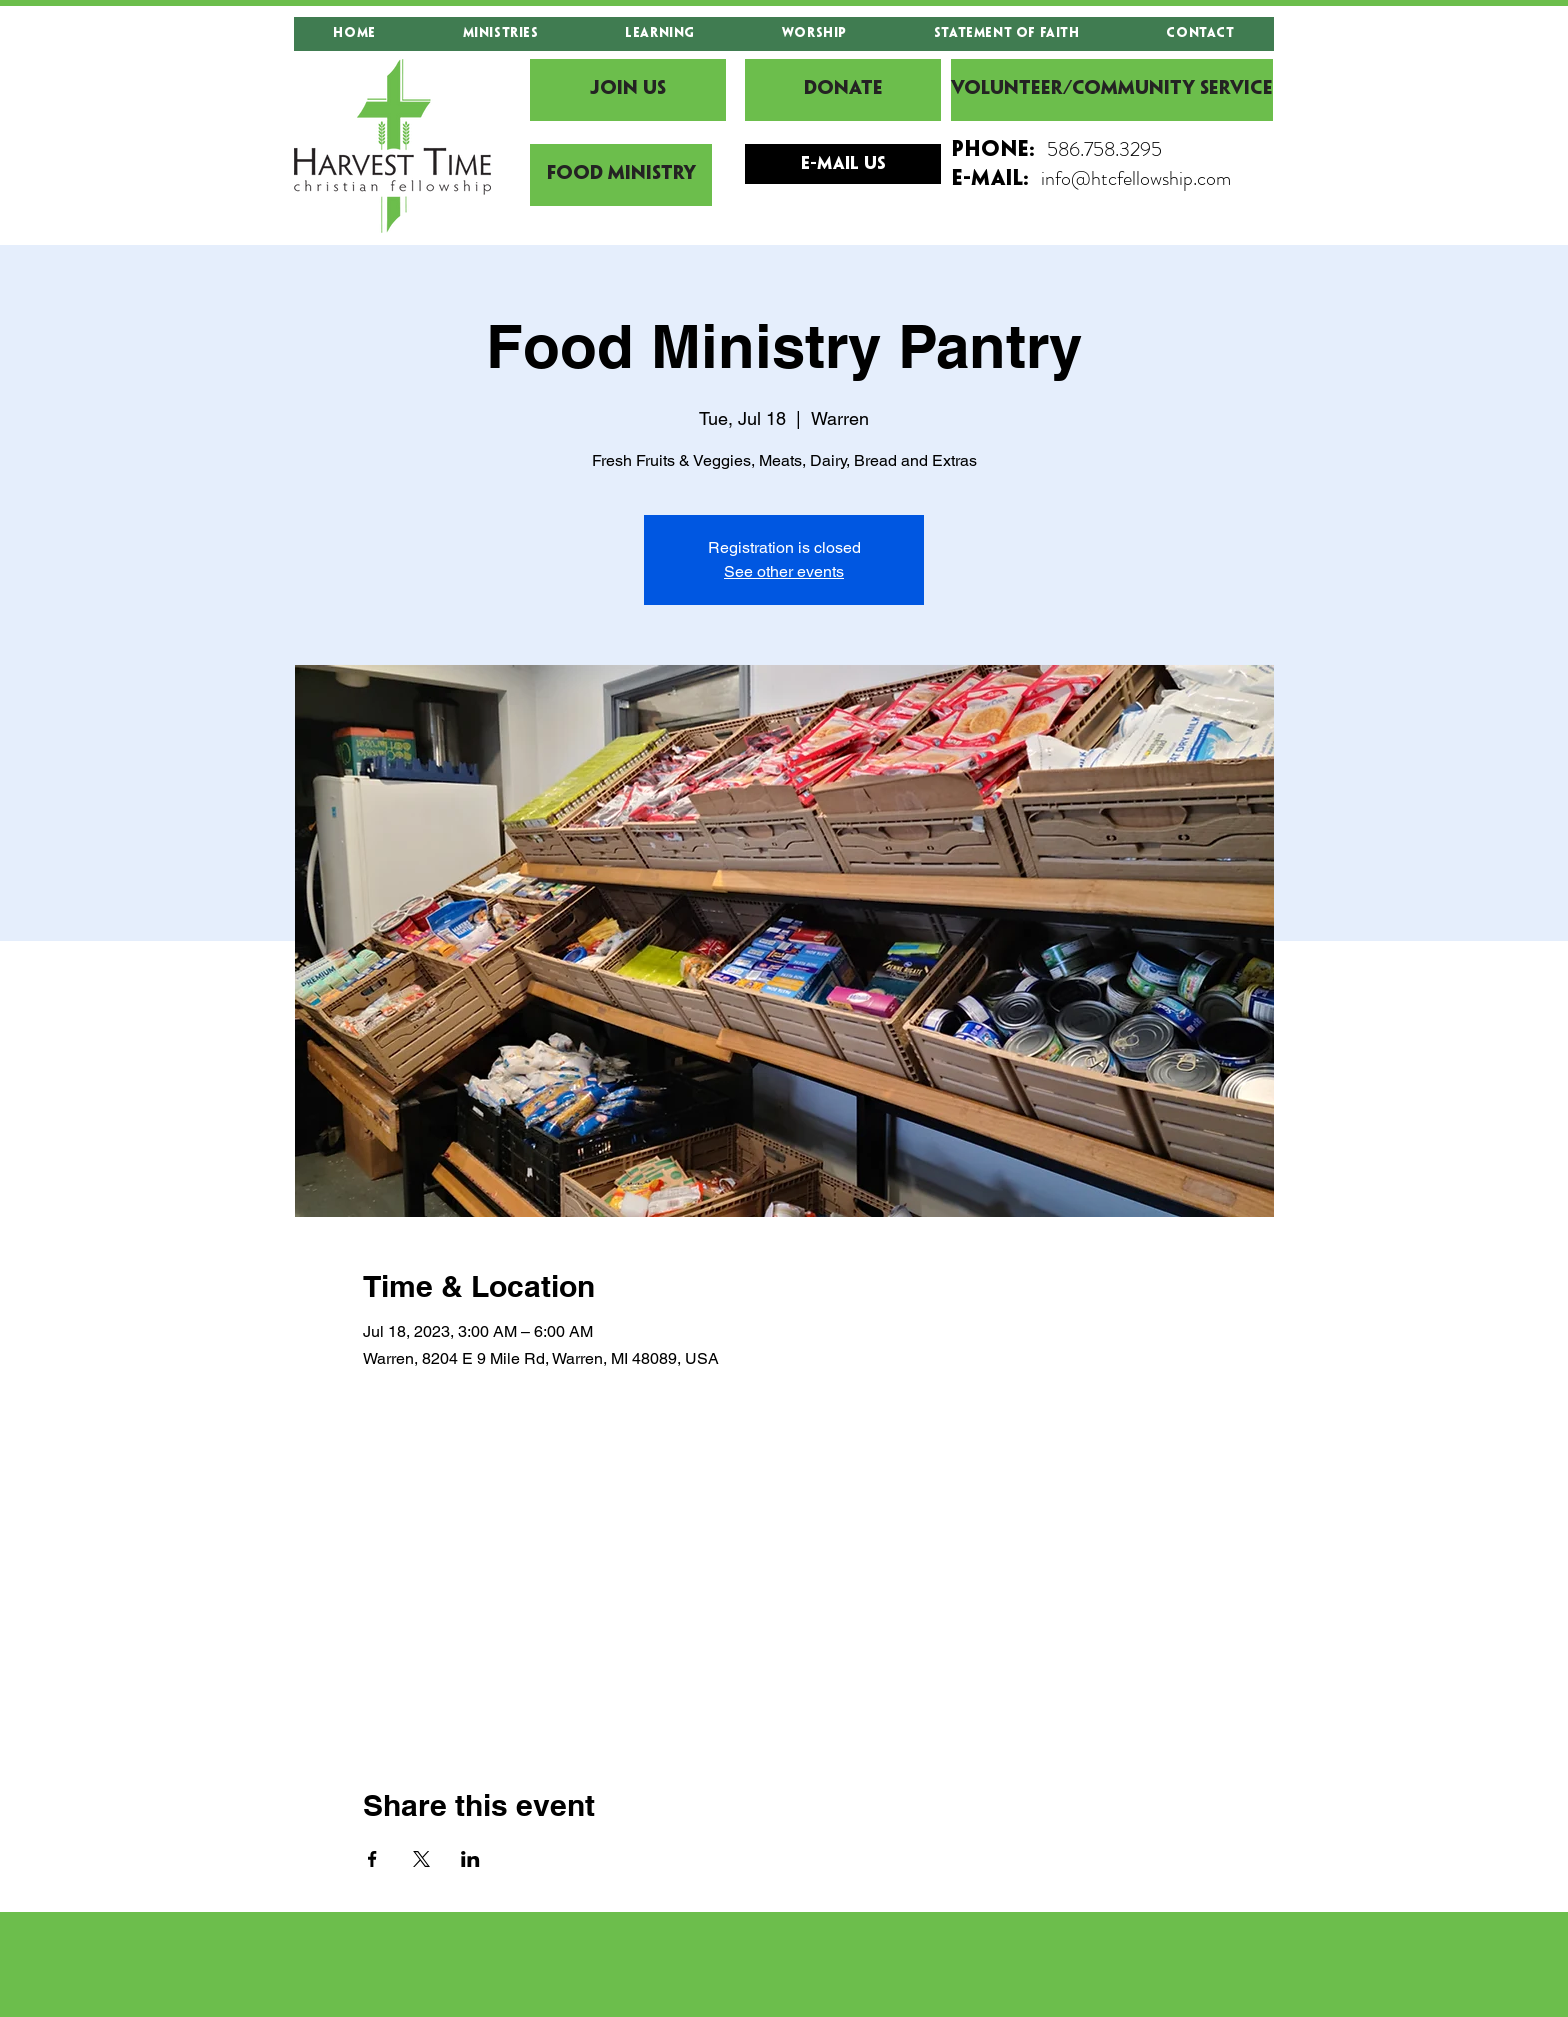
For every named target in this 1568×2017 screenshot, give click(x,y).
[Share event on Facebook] (372, 1859)
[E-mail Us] (843, 164)
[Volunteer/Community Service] (1112, 90)
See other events (784, 571)
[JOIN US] (628, 90)
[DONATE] (843, 90)
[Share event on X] (421, 1859)
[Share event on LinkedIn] (470, 1859)
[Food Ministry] (621, 175)
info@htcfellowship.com (1136, 178)
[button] (500, 34)
